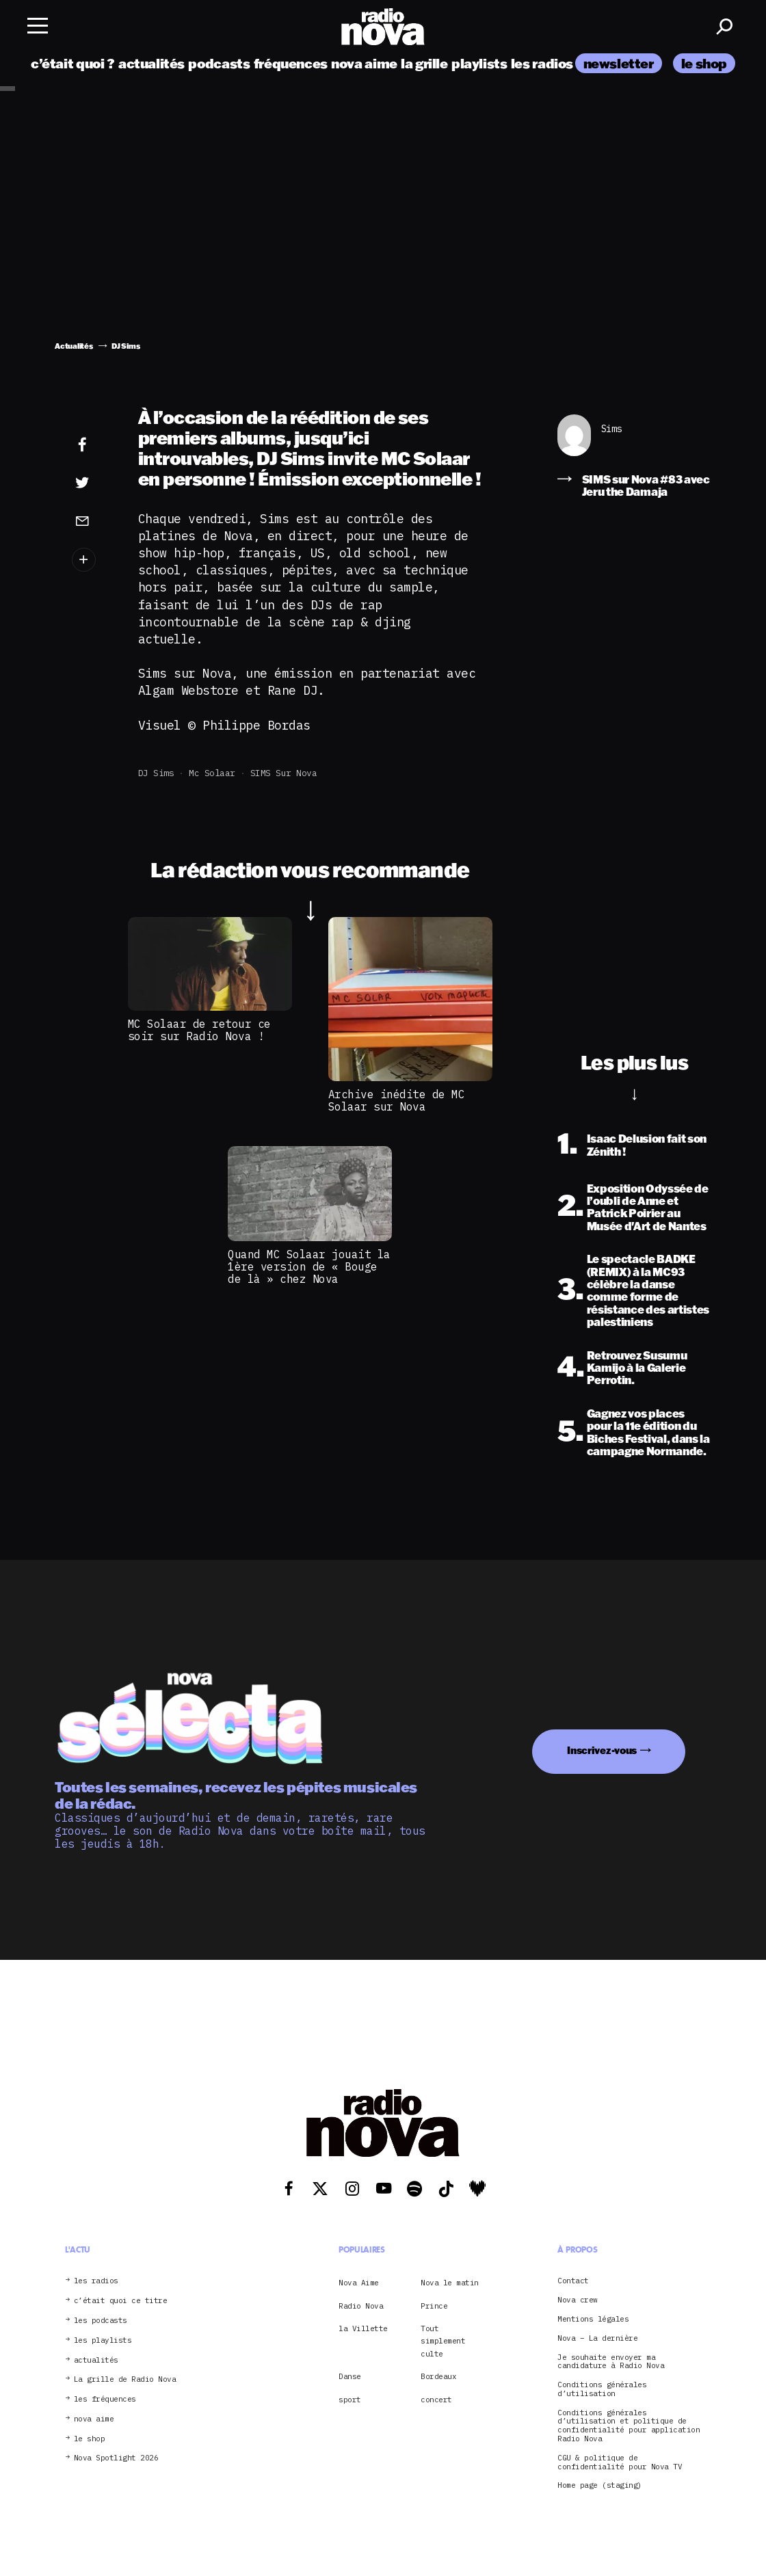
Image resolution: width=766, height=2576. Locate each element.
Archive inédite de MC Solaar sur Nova (396, 1100)
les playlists (103, 2340)
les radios (542, 63)
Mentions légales (593, 2319)
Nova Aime (359, 2282)
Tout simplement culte (443, 2341)
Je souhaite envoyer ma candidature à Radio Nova (610, 2362)
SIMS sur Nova (283, 773)
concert (436, 2399)
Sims (611, 429)
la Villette (363, 2328)
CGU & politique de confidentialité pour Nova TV (619, 2462)
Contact (573, 2280)
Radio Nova (361, 2306)
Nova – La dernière (597, 2338)
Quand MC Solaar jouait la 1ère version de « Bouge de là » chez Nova (309, 1266)
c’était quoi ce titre (121, 2300)
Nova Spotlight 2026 (116, 2458)
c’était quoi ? (73, 63)
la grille (424, 63)
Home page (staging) (599, 2485)
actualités (151, 63)
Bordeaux (438, 2376)
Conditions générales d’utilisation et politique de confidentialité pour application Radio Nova (628, 2425)
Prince (434, 2306)
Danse (350, 2376)
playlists (479, 63)
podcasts (219, 63)
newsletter (618, 63)
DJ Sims (156, 773)
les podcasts (100, 2320)
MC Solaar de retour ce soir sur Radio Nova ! (199, 1030)
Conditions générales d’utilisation (601, 2389)
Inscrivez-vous (602, 1750)
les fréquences (105, 2399)
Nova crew (577, 2300)
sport (350, 2399)
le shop (704, 63)
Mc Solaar (212, 773)
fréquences (291, 63)
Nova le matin (450, 2282)
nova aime (364, 63)
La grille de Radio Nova (125, 2379)
